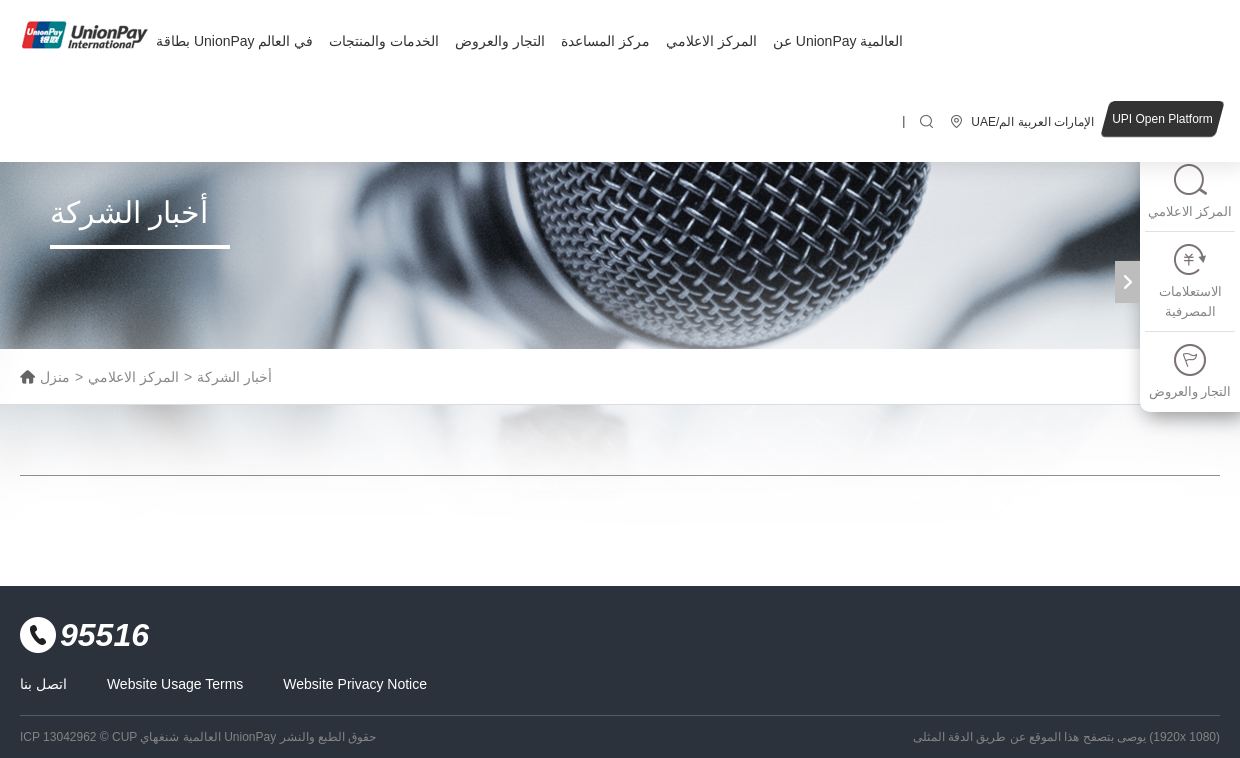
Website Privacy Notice (355, 684)
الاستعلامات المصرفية (1190, 280)
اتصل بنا (43, 684)
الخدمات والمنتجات (384, 41)
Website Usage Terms (175, 684)
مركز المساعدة (605, 41)
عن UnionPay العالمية (838, 41)
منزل (55, 377)
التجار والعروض (500, 41)
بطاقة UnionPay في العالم (234, 41)
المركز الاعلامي (711, 41)
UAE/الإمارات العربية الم (1032, 122)
